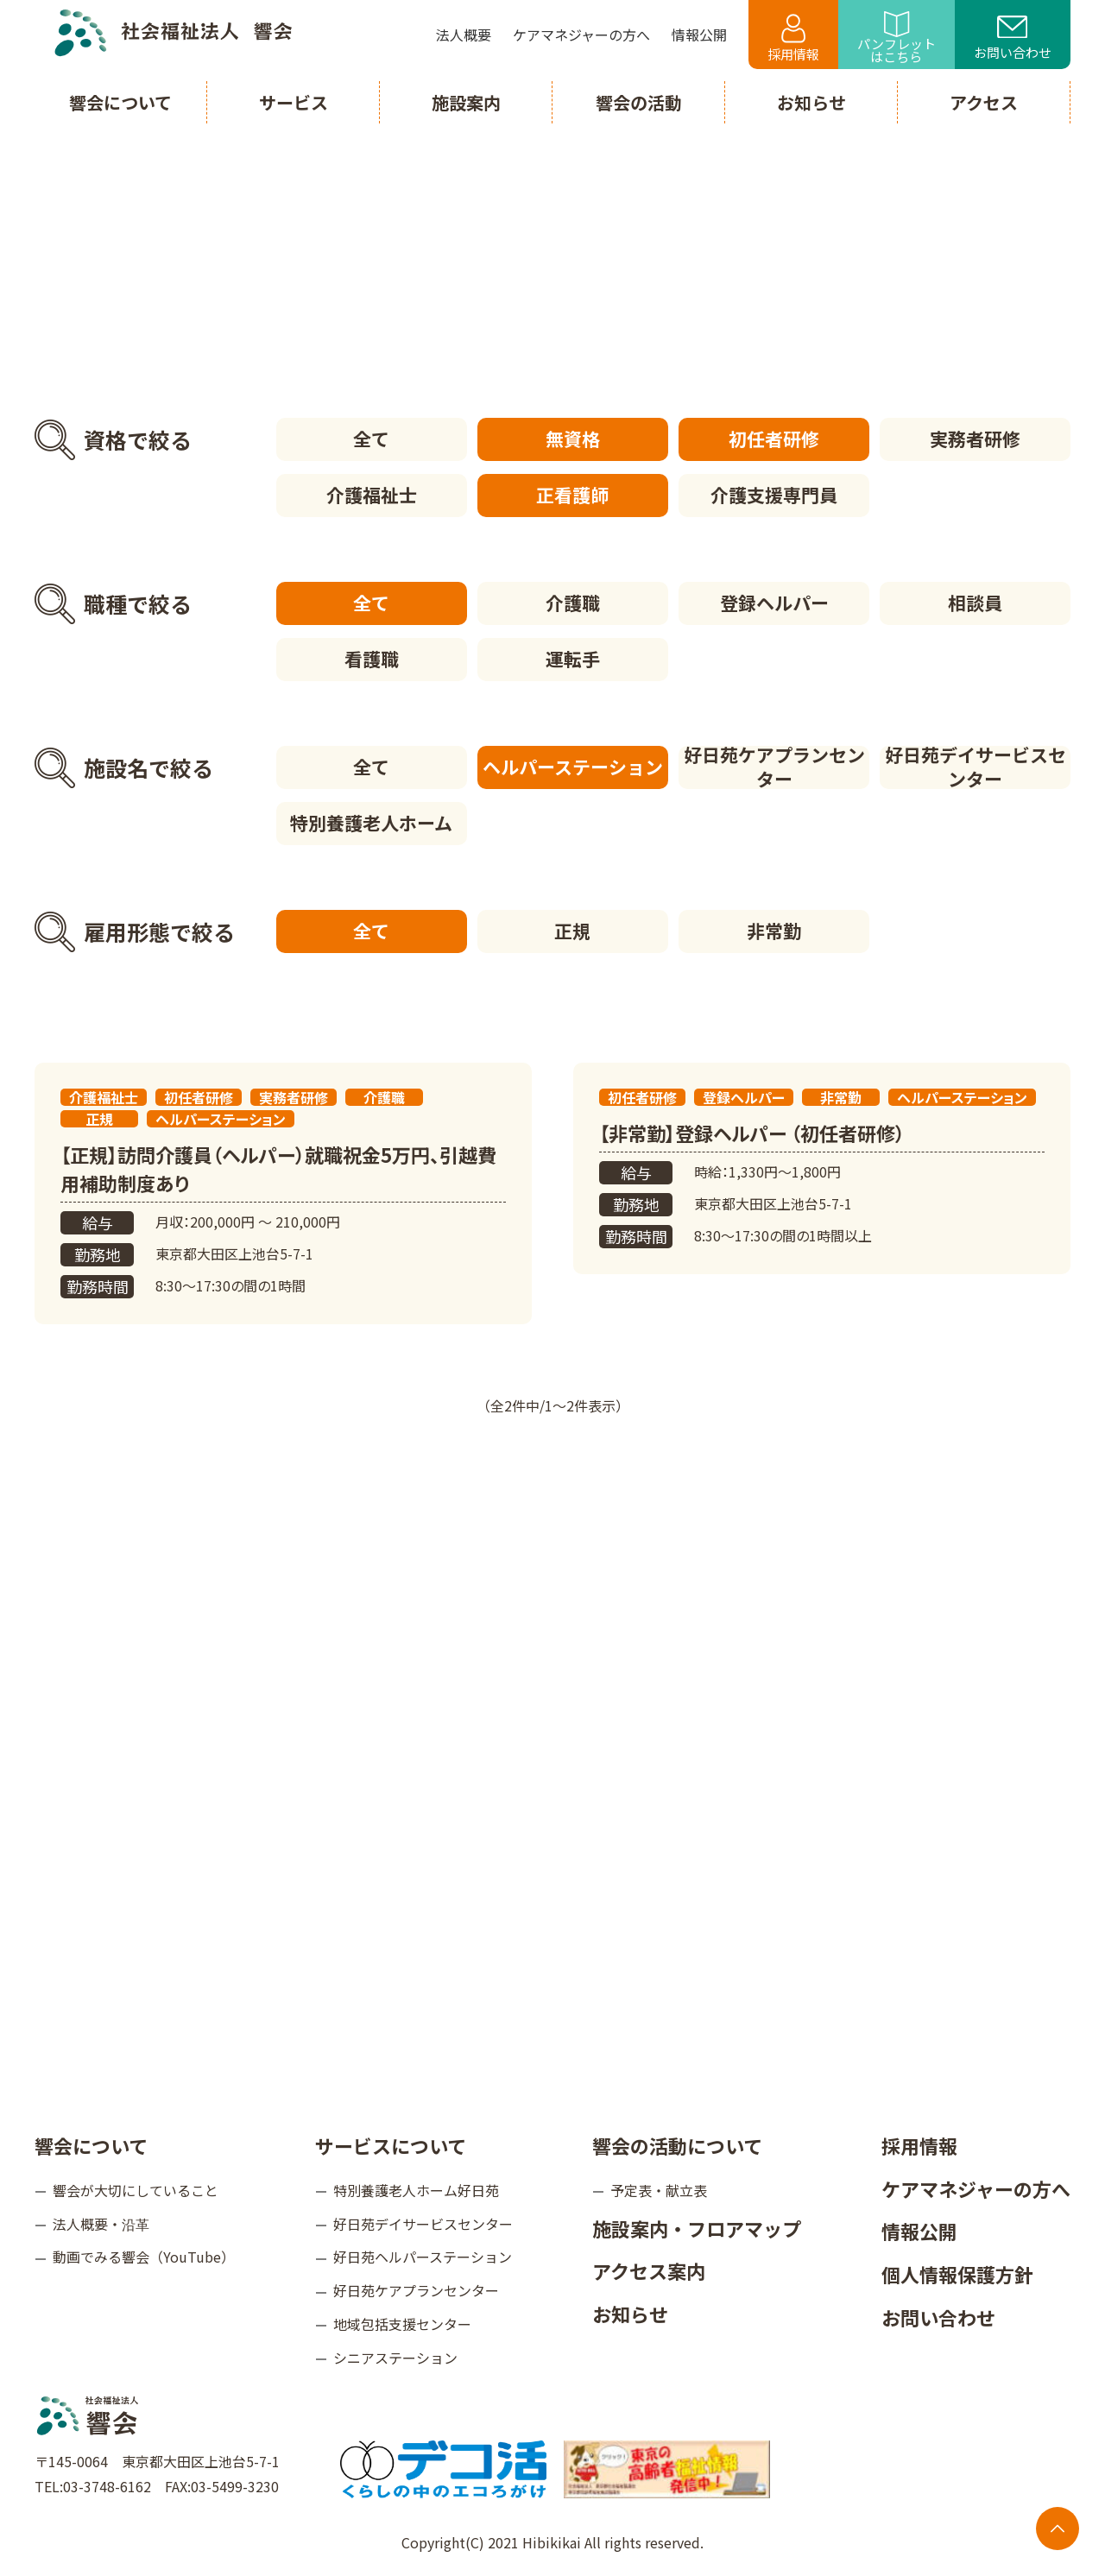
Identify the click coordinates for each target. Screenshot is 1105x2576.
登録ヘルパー (774, 603)
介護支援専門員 (773, 495)
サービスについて (390, 2145)
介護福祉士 (371, 495)
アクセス (984, 102)
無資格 (573, 438)
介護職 (573, 603)
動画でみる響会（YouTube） (144, 2256)
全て (371, 438)
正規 (572, 931)
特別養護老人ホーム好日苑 (416, 2190)
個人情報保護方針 (957, 2274)
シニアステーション (395, 2357)
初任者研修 (774, 438)
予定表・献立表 (658, 2190)
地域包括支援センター (402, 2324)
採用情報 (793, 38)
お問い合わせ (1012, 39)
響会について (91, 2145)
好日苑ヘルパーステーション (422, 2256)
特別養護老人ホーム (371, 823)
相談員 (975, 603)
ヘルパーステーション (573, 767)
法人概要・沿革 (101, 2223)
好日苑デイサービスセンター (975, 767)
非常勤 (774, 931)
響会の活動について (677, 2145)
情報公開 (919, 2231)
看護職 (371, 659)
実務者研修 (975, 438)
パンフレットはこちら (896, 38)
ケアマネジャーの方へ (975, 2188)
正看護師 (572, 495)
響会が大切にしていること (135, 2190)
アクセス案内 (648, 2270)
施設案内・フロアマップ (696, 2228)
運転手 (573, 659)
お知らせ (630, 2313)
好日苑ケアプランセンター (774, 767)
